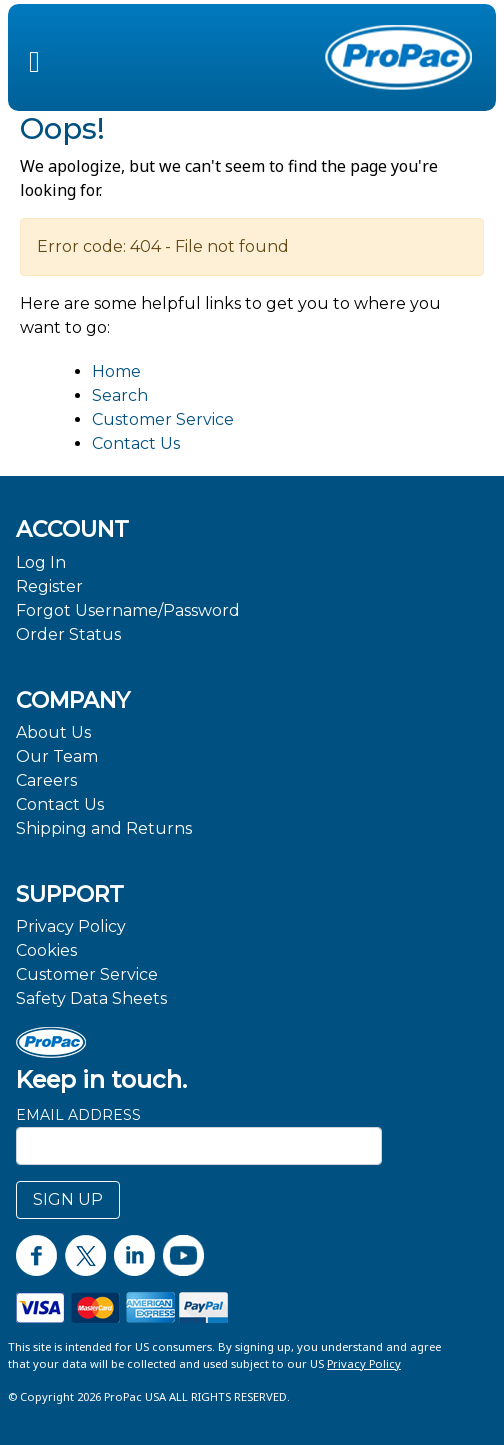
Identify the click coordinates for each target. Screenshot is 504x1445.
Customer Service (163, 419)
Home (116, 371)
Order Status (68, 634)
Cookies (46, 950)
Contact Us (136, 443)
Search (120, 395)
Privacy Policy (71, 926)
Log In (41, 562)
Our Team (57, 756)
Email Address (78, 1115)
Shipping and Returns (104, 828)
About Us (53, 732)
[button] (34, 57)
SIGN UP (68, 1199)
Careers (46, 780)
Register (49, 586)
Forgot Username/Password (128, 610)
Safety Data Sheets (91, 998)
